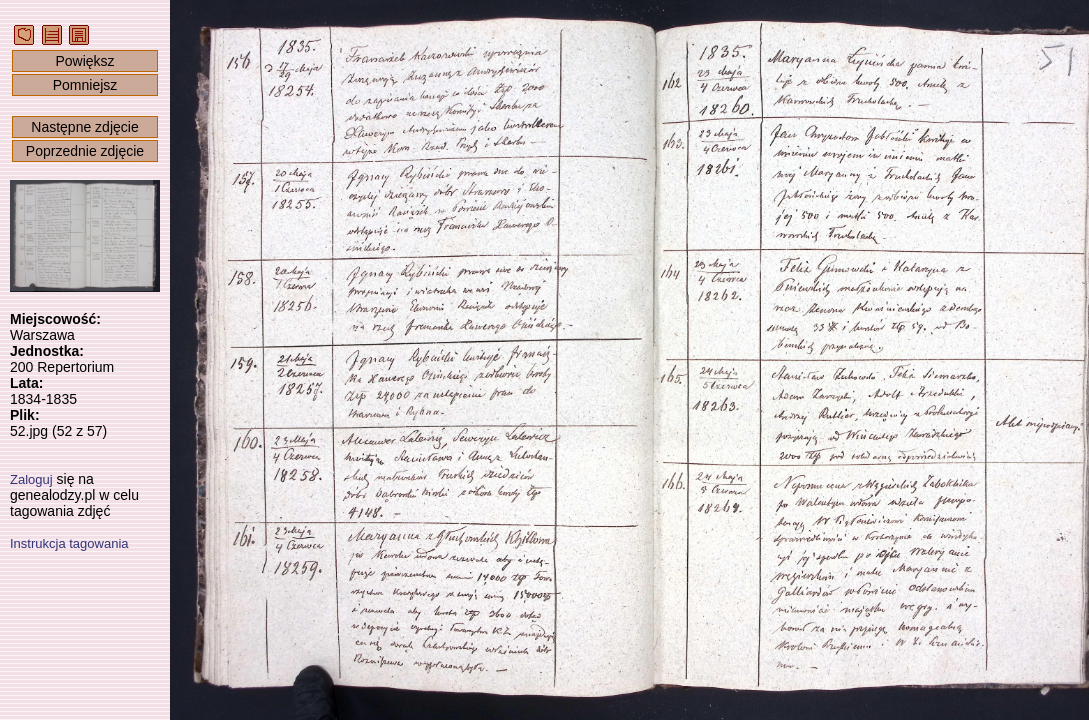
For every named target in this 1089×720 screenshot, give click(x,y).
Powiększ (84, 61)
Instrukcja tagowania (69, 543)
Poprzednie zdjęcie (85, 151)
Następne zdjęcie (84, 127)
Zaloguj (31, 479)
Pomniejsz (85, 85)
